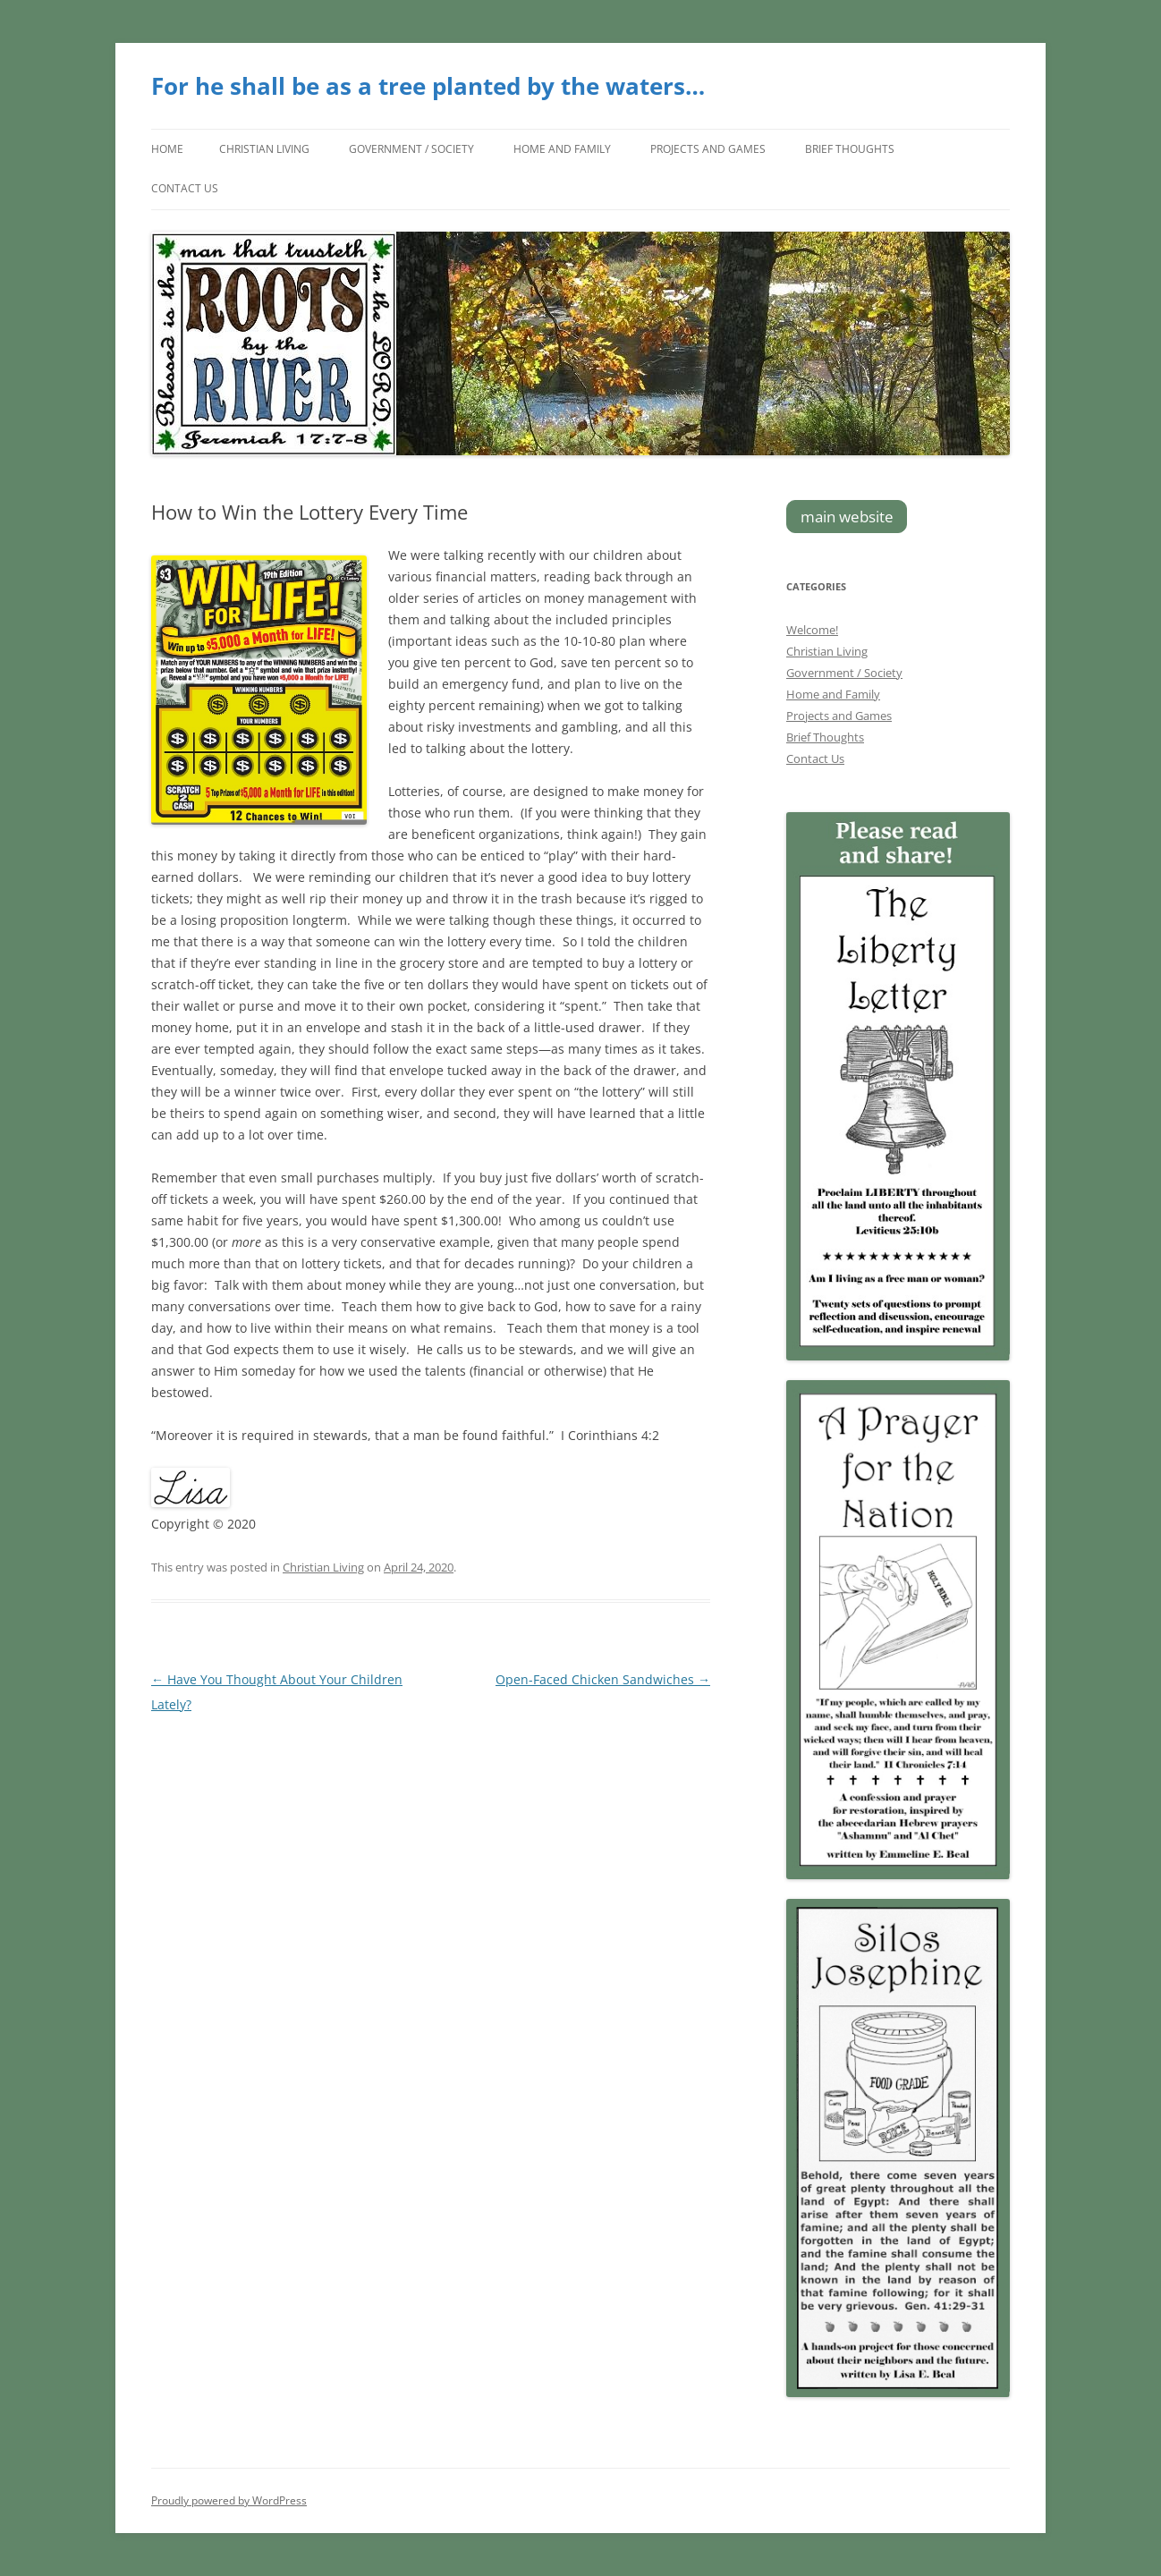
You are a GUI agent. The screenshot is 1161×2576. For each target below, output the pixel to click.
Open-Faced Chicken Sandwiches (603, 1679)
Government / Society (411, 149)
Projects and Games (708, 149)
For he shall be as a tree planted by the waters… (428, 86)
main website (847, 516)
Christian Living (264, 149)
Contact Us (184, 188)
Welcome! (812, 630)
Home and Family (562, 149)
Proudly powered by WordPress (229, 2500)
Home (167, 149)
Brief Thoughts (849, 149)
